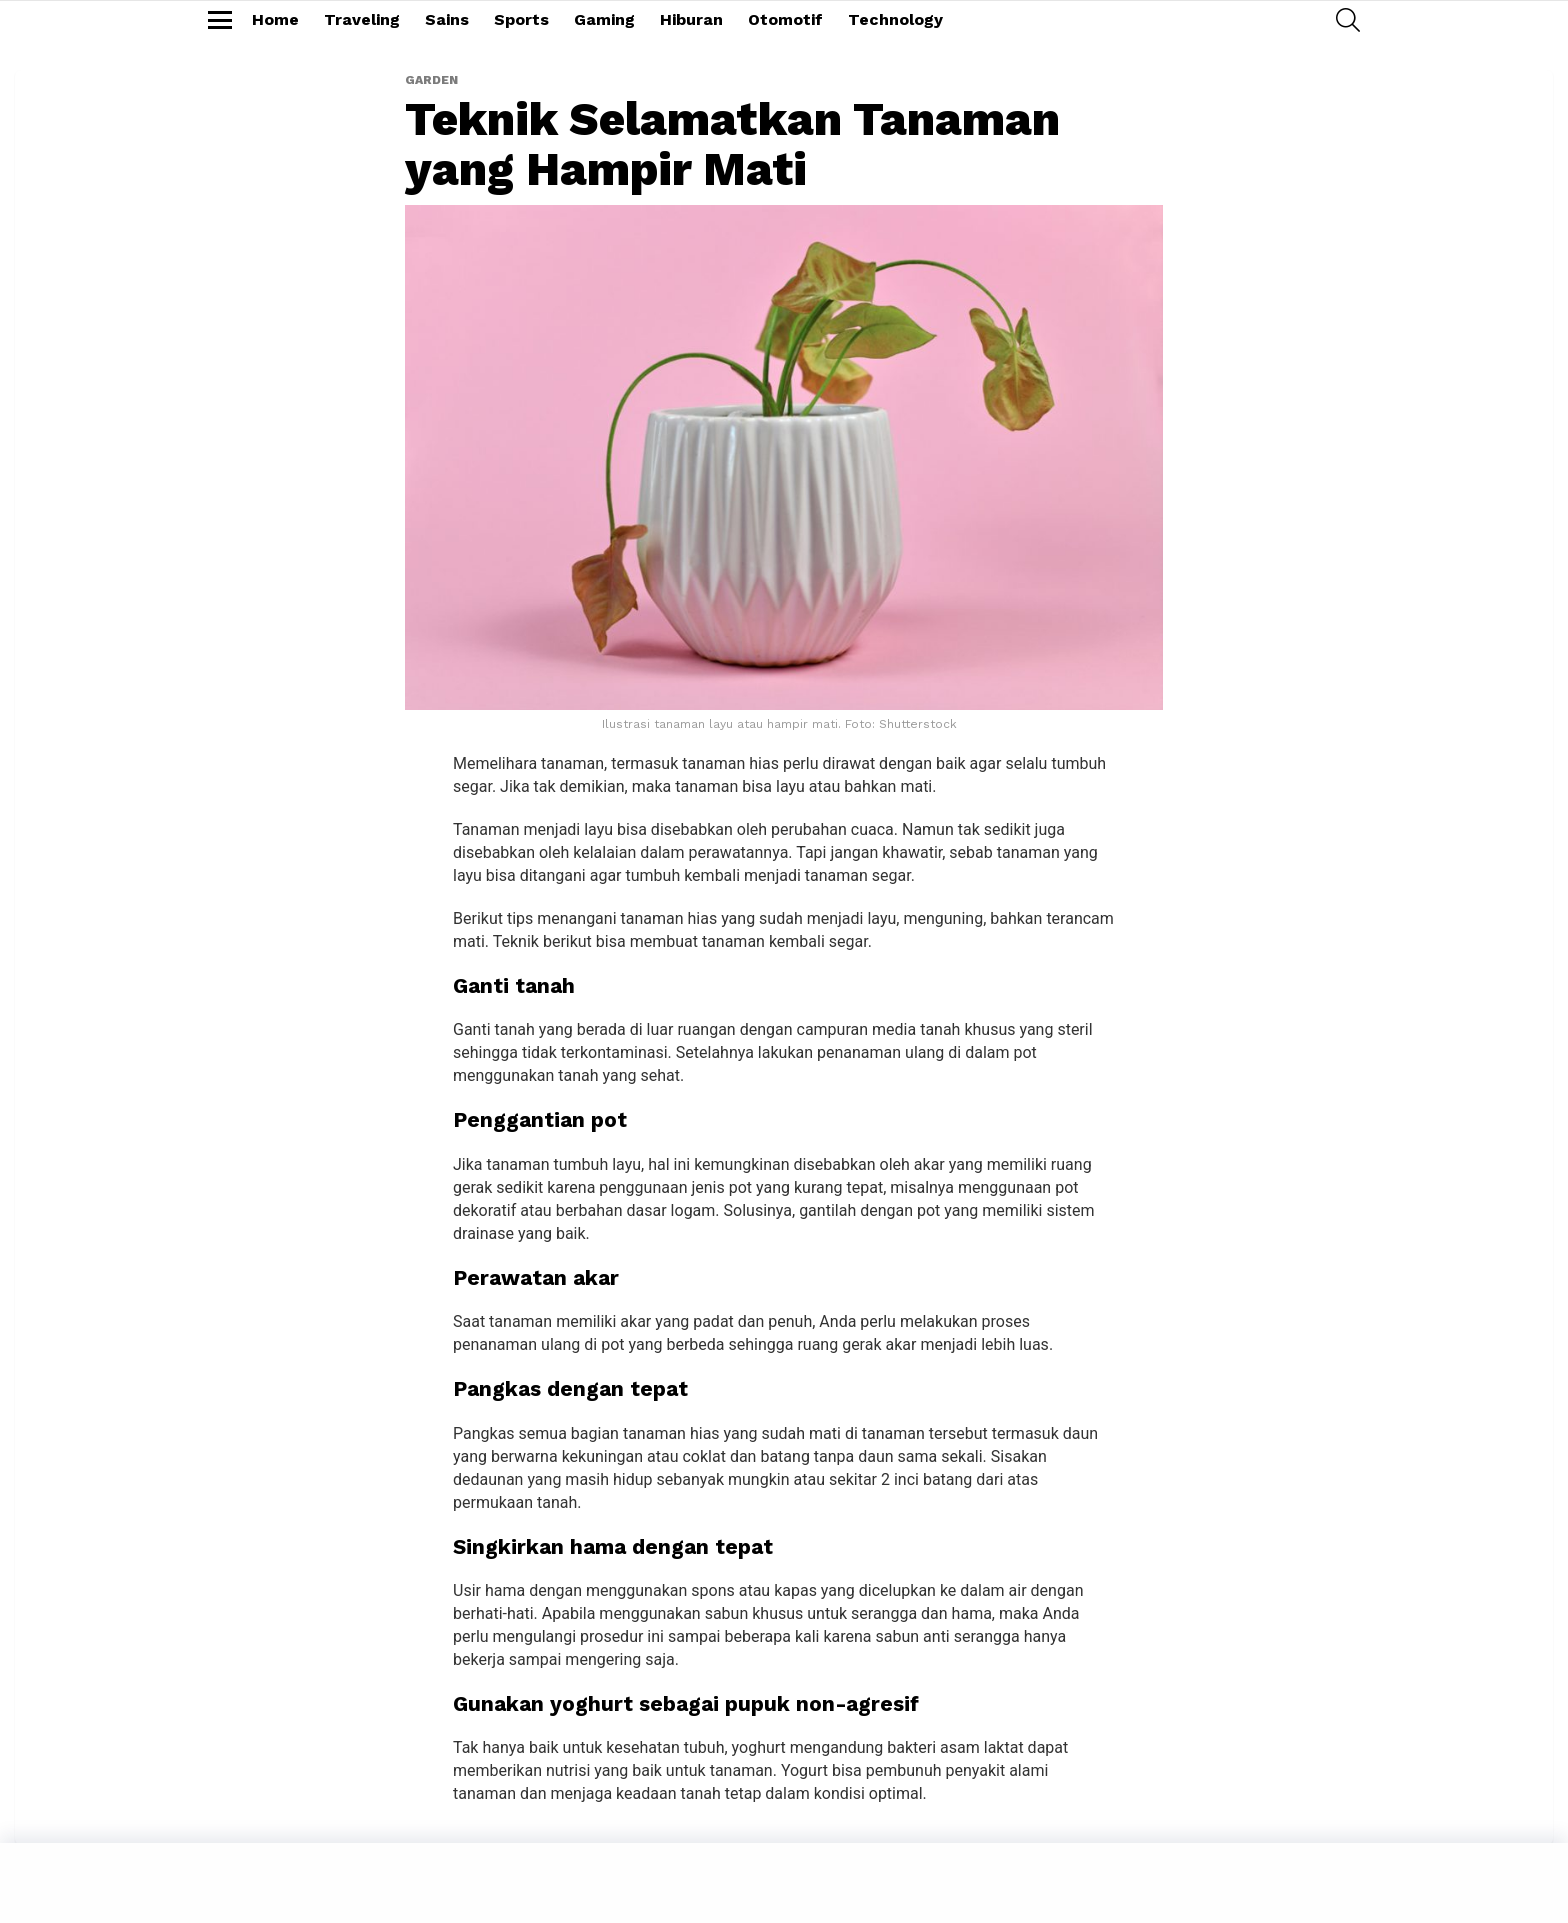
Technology (895, 19)
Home (275, 19)
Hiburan (691, 19)
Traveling (362, 19)
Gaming (604, 19)
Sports (521, 19)
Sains (447, 19)
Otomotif (785, 19)
